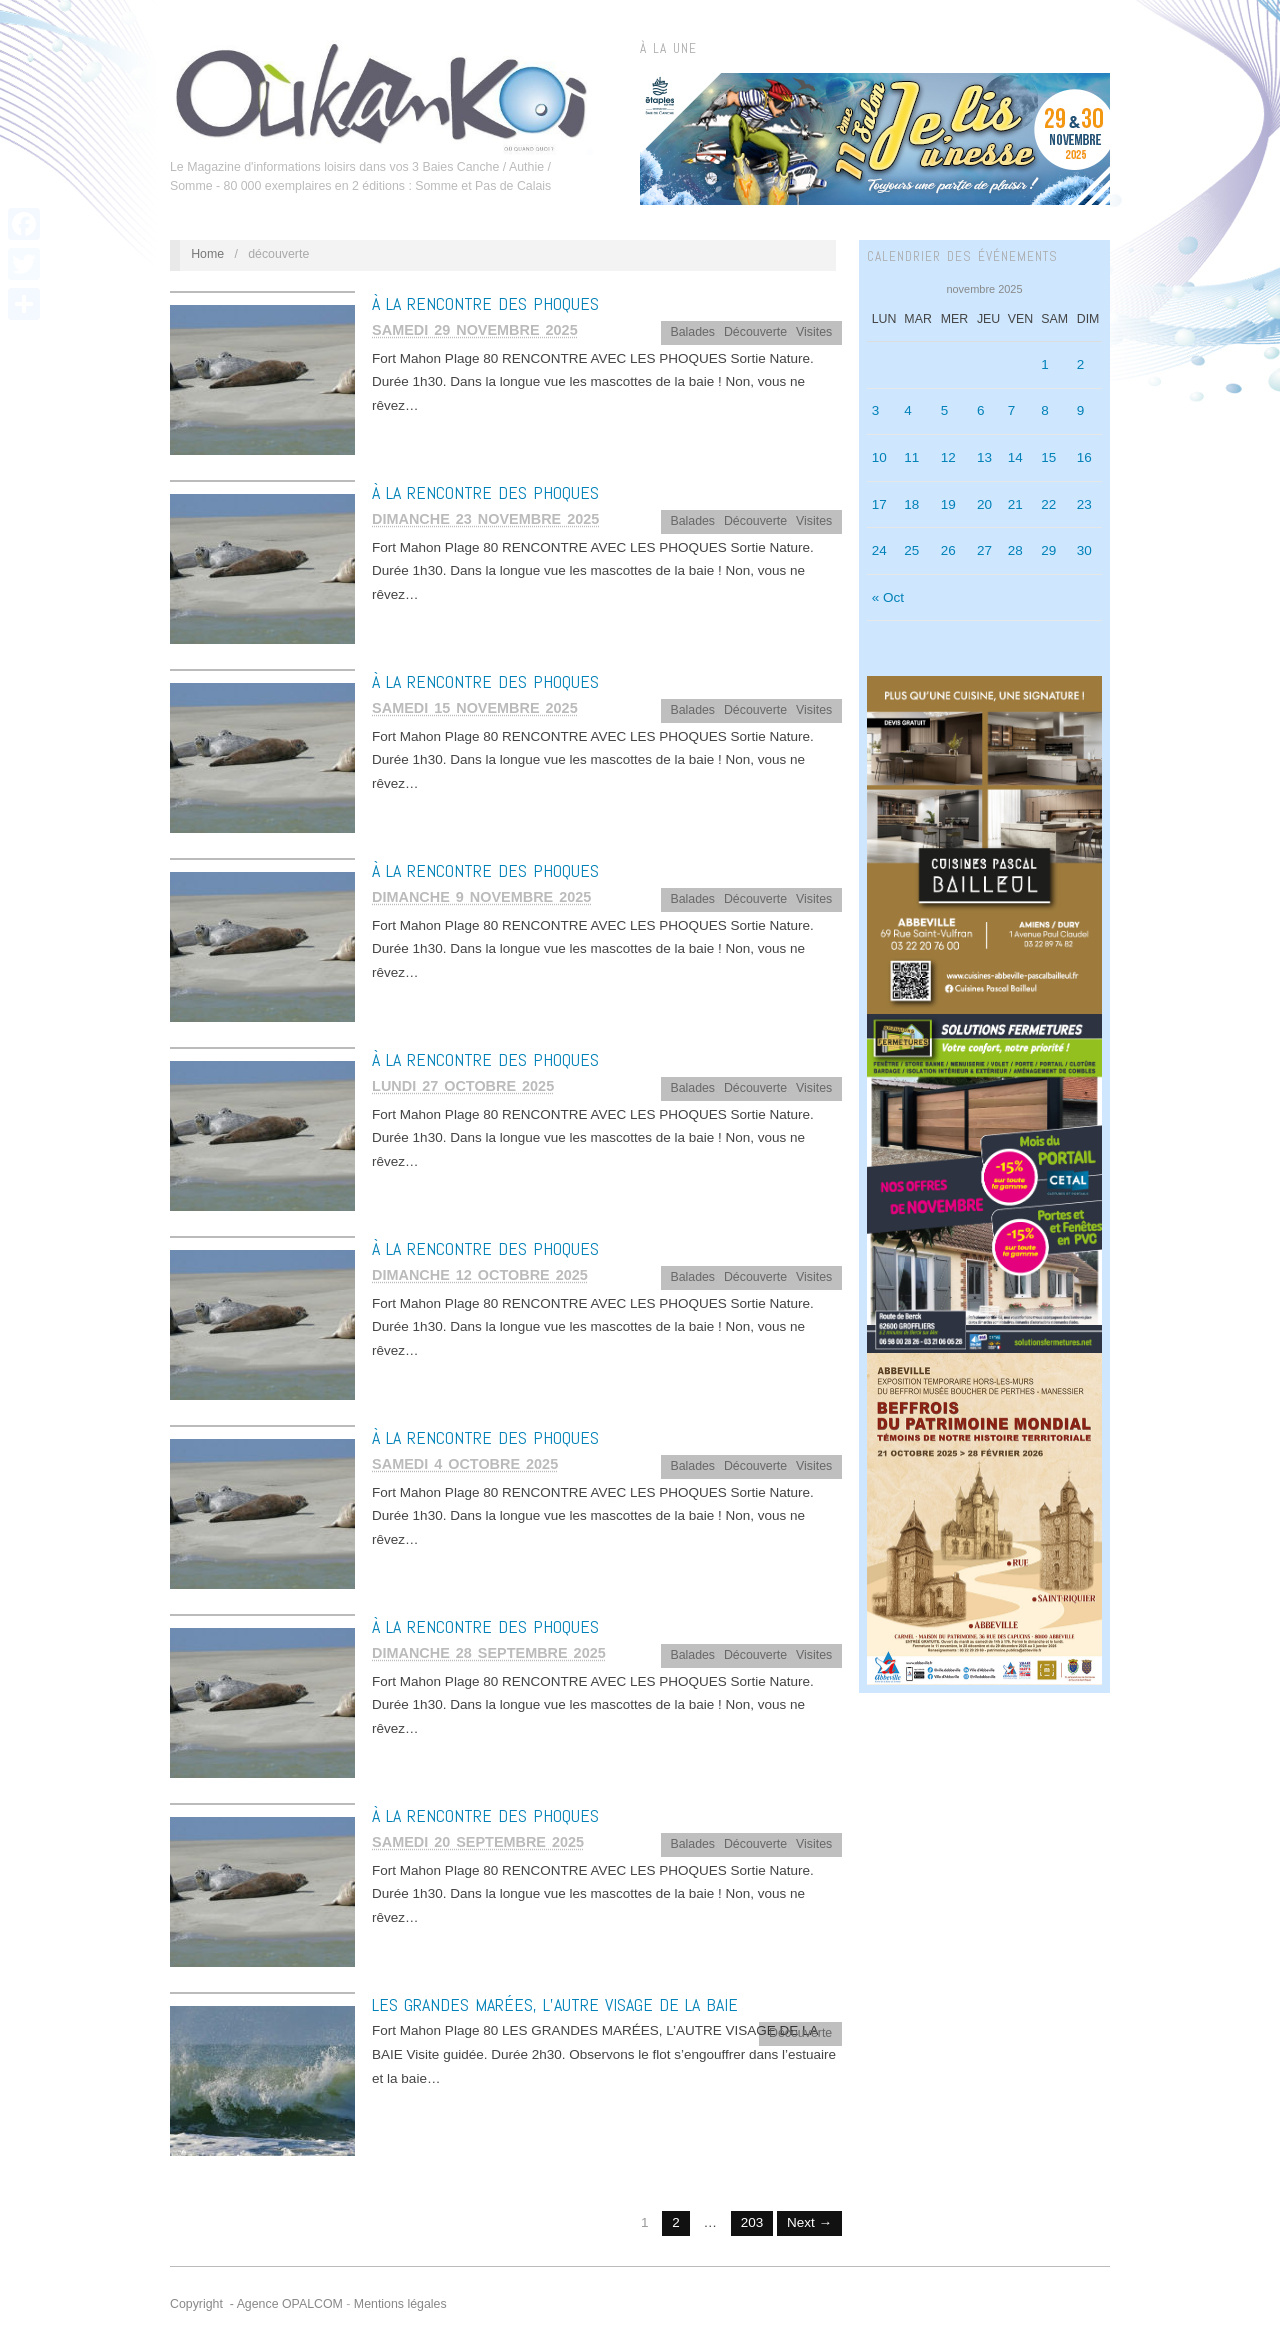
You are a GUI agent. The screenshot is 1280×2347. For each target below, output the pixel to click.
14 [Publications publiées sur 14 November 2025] (1015, 457)
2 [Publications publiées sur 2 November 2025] (1081, 364)
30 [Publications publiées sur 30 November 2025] (1084, 550)
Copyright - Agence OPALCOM (256, 2304)
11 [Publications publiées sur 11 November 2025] (911, 457)
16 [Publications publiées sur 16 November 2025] (1084, 457)
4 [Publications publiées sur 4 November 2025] (908, 410)
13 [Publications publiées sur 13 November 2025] (984, 457)
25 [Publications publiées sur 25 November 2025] (911, 550)
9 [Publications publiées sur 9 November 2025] (1081, 410)
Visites (814, 332)
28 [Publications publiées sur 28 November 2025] (1015, 550)
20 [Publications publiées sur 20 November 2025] (984, 504)
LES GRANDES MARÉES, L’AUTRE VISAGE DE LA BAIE (555, 2004)
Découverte (755, 332)
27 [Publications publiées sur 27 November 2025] (984, 550)
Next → (809, 2222)
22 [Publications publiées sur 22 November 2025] (1048, 504)
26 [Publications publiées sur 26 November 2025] (948, 550)
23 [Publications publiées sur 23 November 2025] (1084, 504)
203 (752, 2222)
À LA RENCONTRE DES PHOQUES (485, 303)
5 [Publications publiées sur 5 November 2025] (945, 410)
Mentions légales (400, 2304)
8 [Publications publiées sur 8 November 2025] (1045, 410)
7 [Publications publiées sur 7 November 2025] (1012, 410)
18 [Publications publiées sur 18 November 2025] (911, 504)
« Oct (888, 597)
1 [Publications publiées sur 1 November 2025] (1045, 364)
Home (207, 254)
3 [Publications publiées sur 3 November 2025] (876, 410)
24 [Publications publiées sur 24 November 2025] (879, 550)
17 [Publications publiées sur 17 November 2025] (879, 504)
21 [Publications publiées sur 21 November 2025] (1015, 504)
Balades (692, 332)
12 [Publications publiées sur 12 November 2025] (948, 457)
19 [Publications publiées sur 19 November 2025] (948, 504)
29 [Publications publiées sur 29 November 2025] (1048, 550)
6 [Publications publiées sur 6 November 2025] (981, 410)
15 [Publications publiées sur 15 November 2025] (1048, 457)
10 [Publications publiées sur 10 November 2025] (879, 457)
